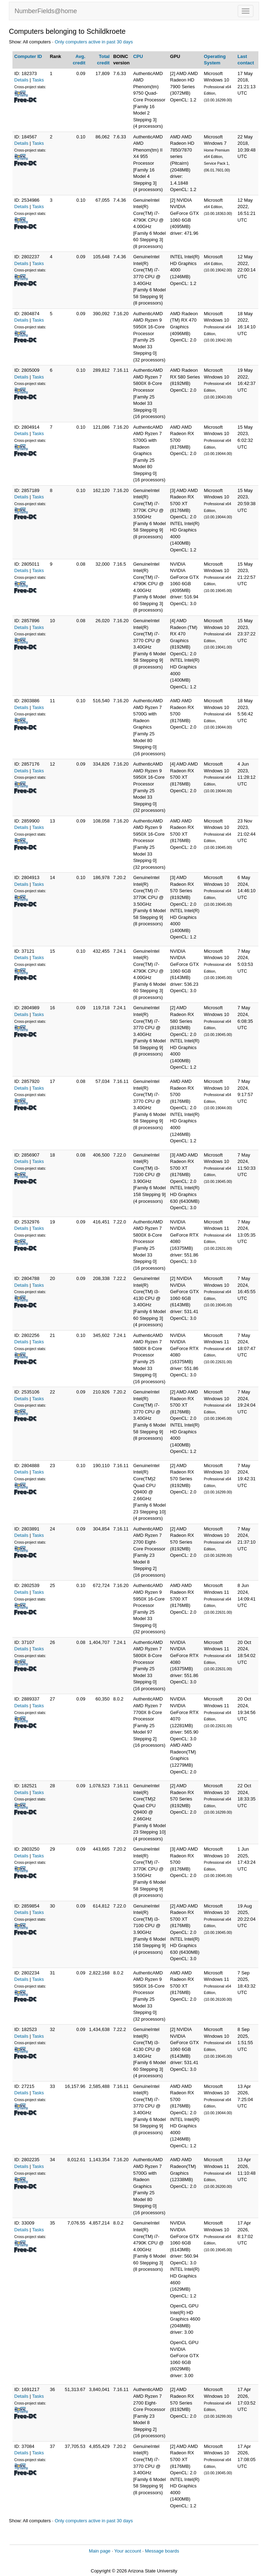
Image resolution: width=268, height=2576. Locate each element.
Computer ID (28, 56)
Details (21, 80)
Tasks (38, 80)
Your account (127, 2551)
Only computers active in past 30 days (94, 41)
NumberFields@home (46, 11)
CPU (138, 56)
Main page (100, 2551)
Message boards (162, 2551)
